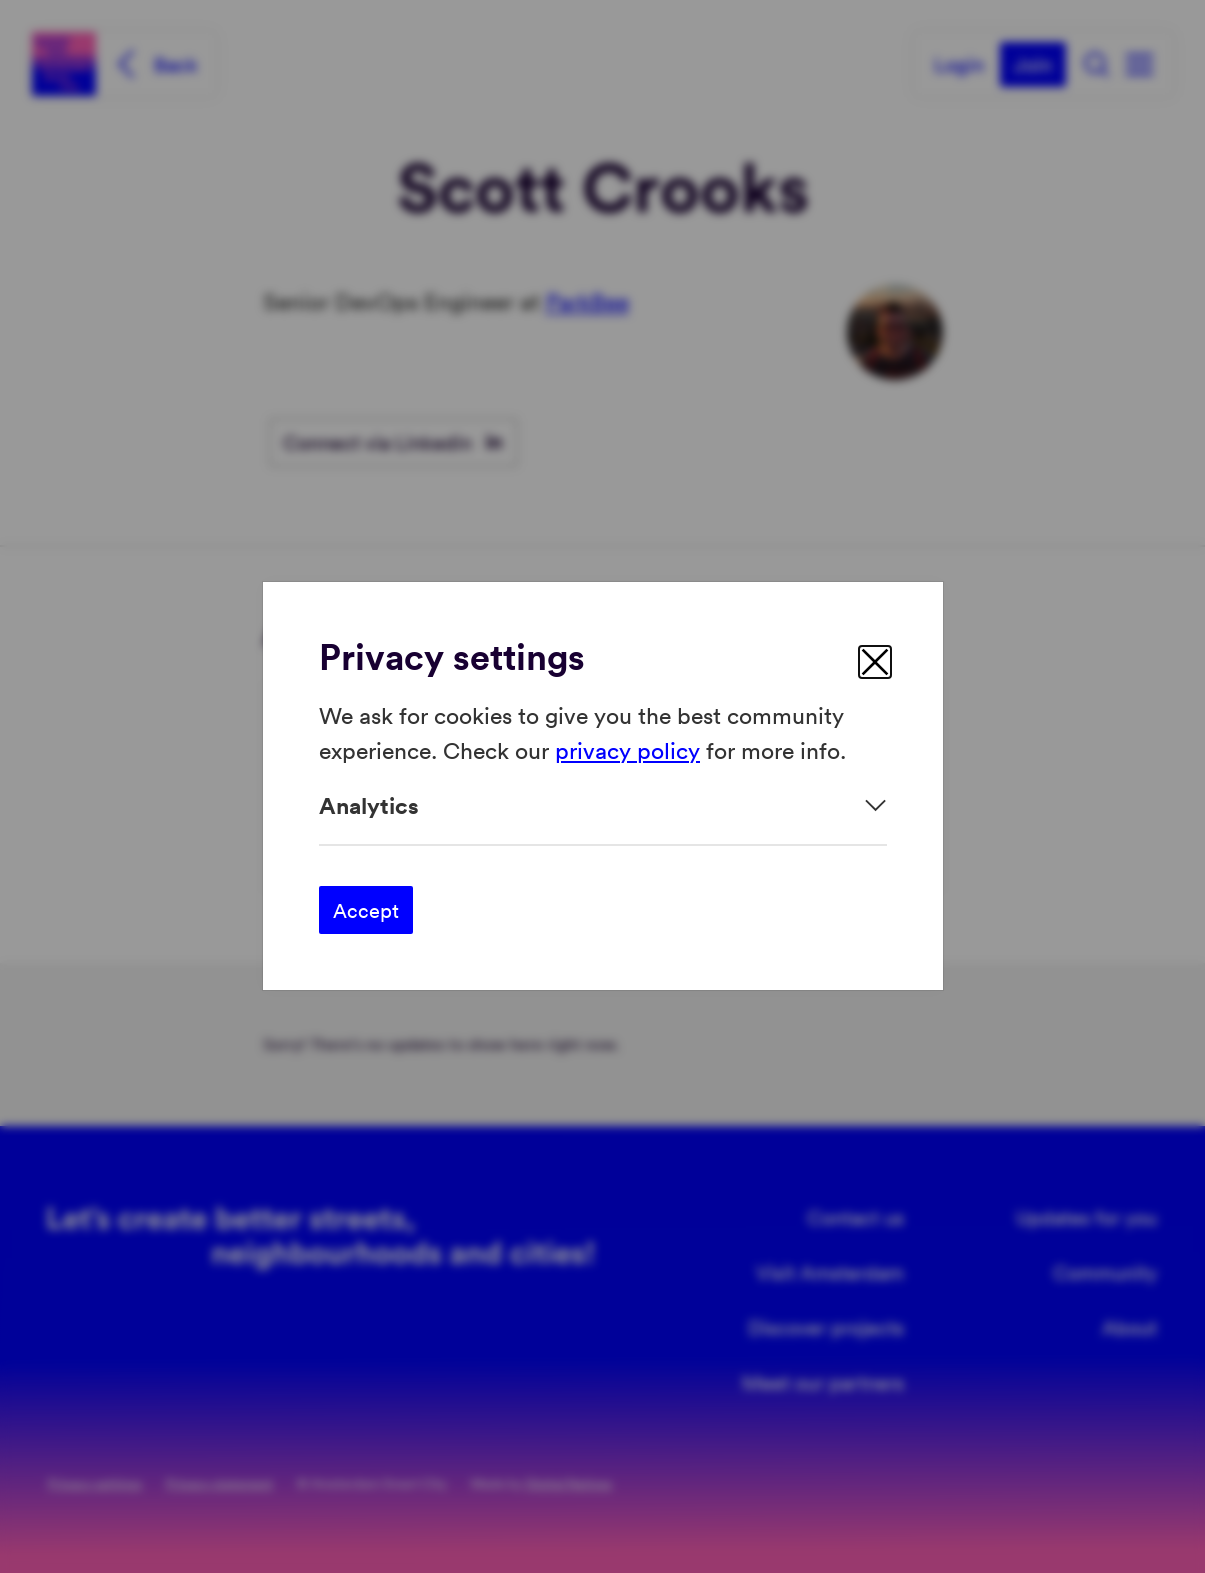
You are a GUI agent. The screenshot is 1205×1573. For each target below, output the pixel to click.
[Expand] (603, 805)
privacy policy (627, 749)
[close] (875, 662)
